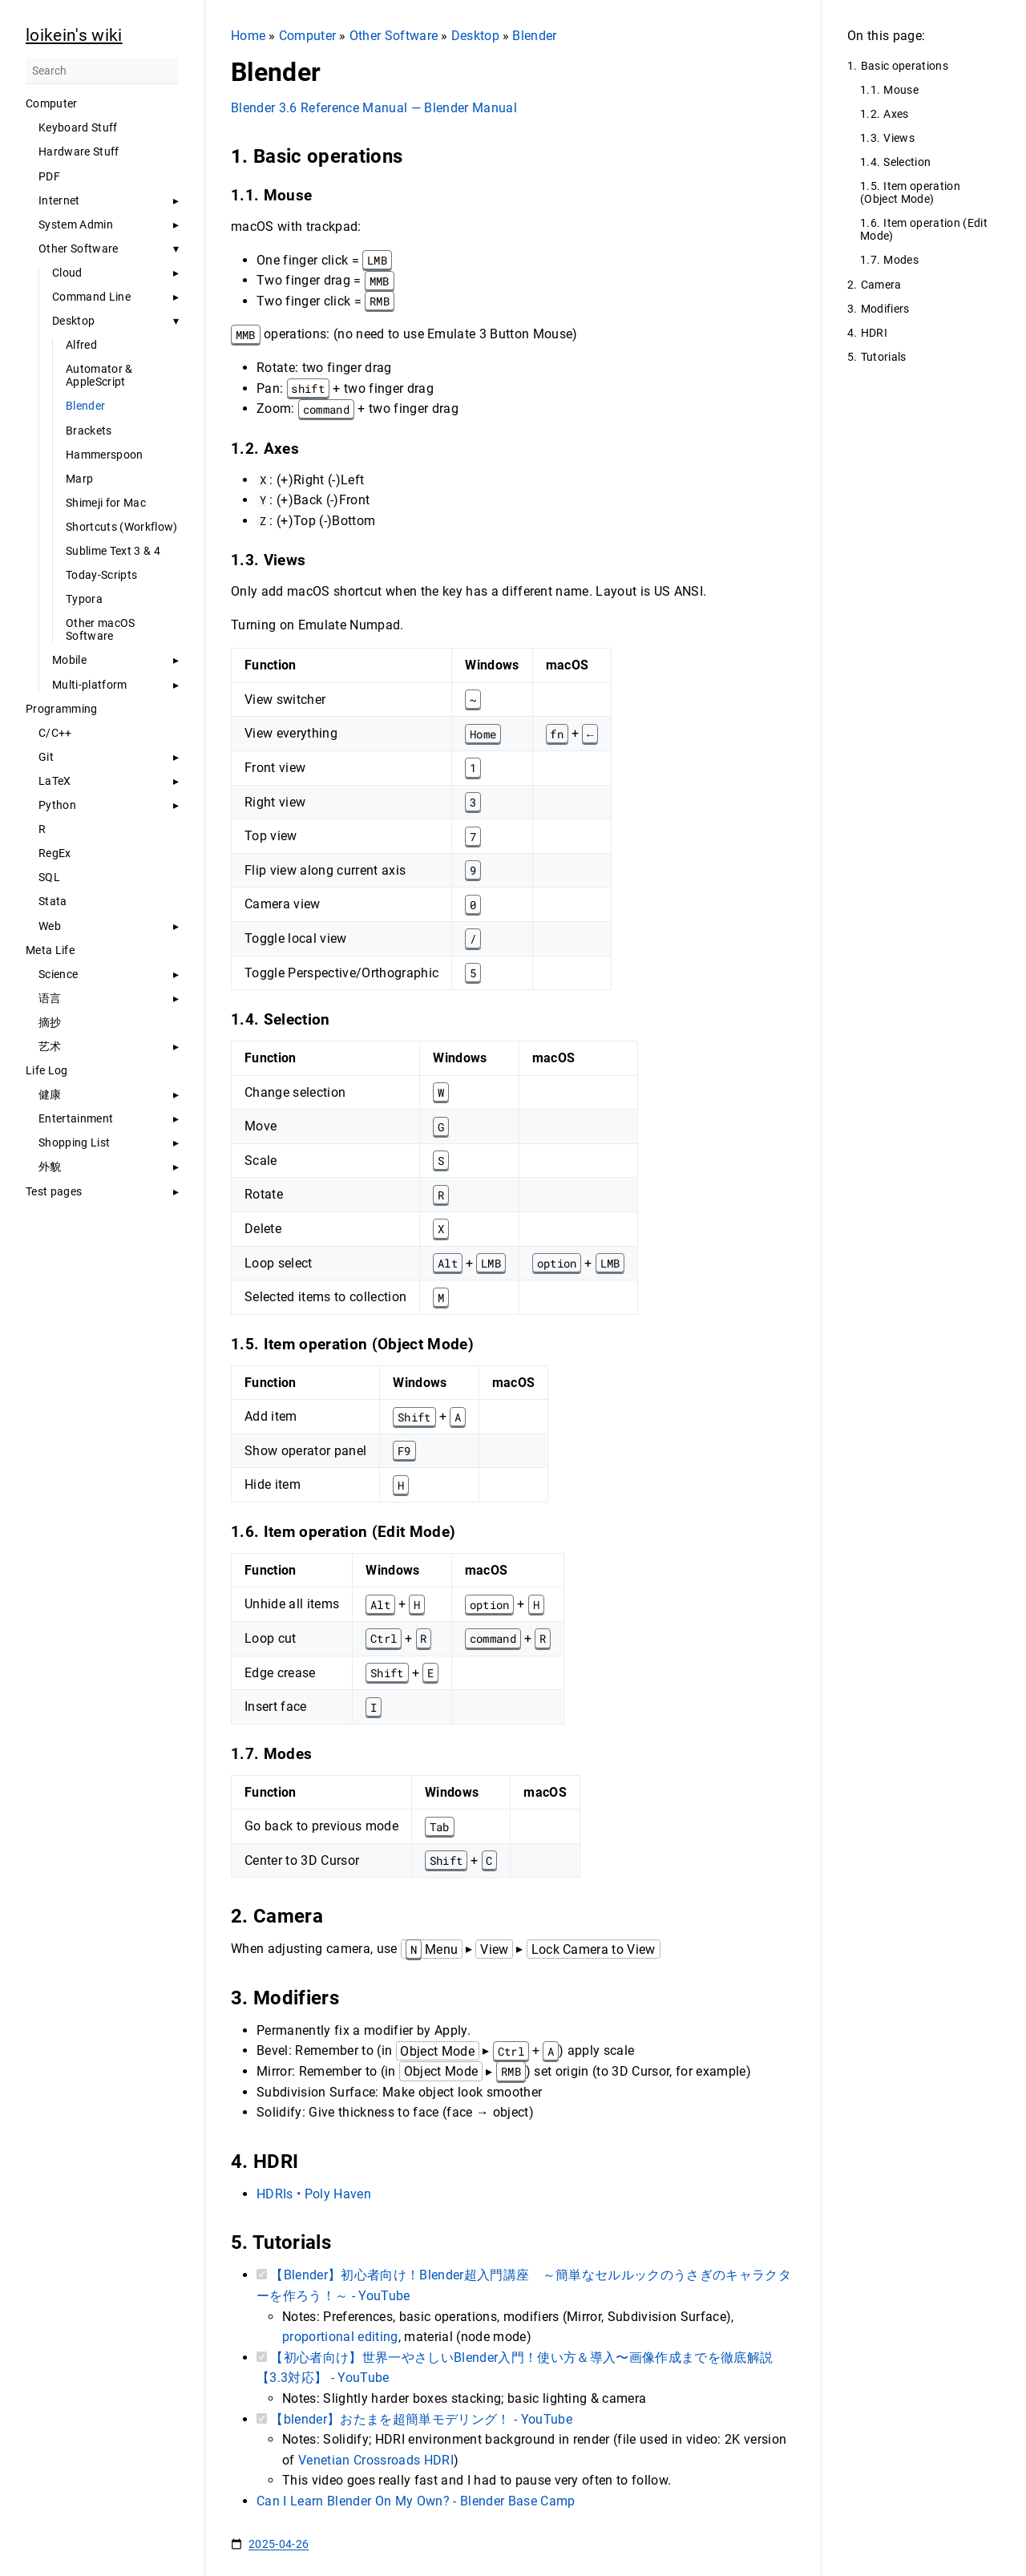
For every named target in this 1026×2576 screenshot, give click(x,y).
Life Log (47, 1070)
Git (46, 756)
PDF (49, 176)
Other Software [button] (78, 248)
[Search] (102, 70)
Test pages (54, 1191)
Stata (52, 901)
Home (248, 35)
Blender (85, 405)
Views (899, 137)
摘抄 (50, 1022)
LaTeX (54, 780)
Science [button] (58, 974)
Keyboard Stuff (78, 127)
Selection (907, 162)
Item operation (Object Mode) (910, 192)
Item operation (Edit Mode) (924, 229)
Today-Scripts (101, 574)
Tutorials (884, 356)
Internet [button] (59, 200)
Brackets (89, 430)
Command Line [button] (91, 296)
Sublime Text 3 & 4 (113, 550)
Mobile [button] (69, 659)
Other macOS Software (100, 629)
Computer (52, 103)
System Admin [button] (75, 224)
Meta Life (50, 950)
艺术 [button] (50, 1046)
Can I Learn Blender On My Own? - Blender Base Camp (416, 2501)
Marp (79, 478)
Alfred (81, 344)
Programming (62, 708)
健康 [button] (50, 1094)
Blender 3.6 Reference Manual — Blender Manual (374, 107)
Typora (84, 598)
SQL (49, 877)
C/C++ (55, 732)
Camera (881, 284)
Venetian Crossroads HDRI (376, 2460)
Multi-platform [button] (89, 684)
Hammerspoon (104, 454)
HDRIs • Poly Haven (313, 2194)
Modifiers (885, 308)
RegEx (54, 853)
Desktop (73, 320)
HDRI (874, 332)
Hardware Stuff (78, 151)
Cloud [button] (67, 272)
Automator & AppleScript (99, 375)
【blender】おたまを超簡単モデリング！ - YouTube (421, 2419)
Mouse (901, 89)
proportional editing (340, 2336)
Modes (901, 259)
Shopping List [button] (74, 1142)
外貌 (50, 1166)
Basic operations (904, 65)
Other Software (393, 35)
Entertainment (75, 1118)
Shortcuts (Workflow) (122, 526)
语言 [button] (50, 998)
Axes (895, 113)
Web (49, 926)
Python (57, 805)
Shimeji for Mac (106, 502)
